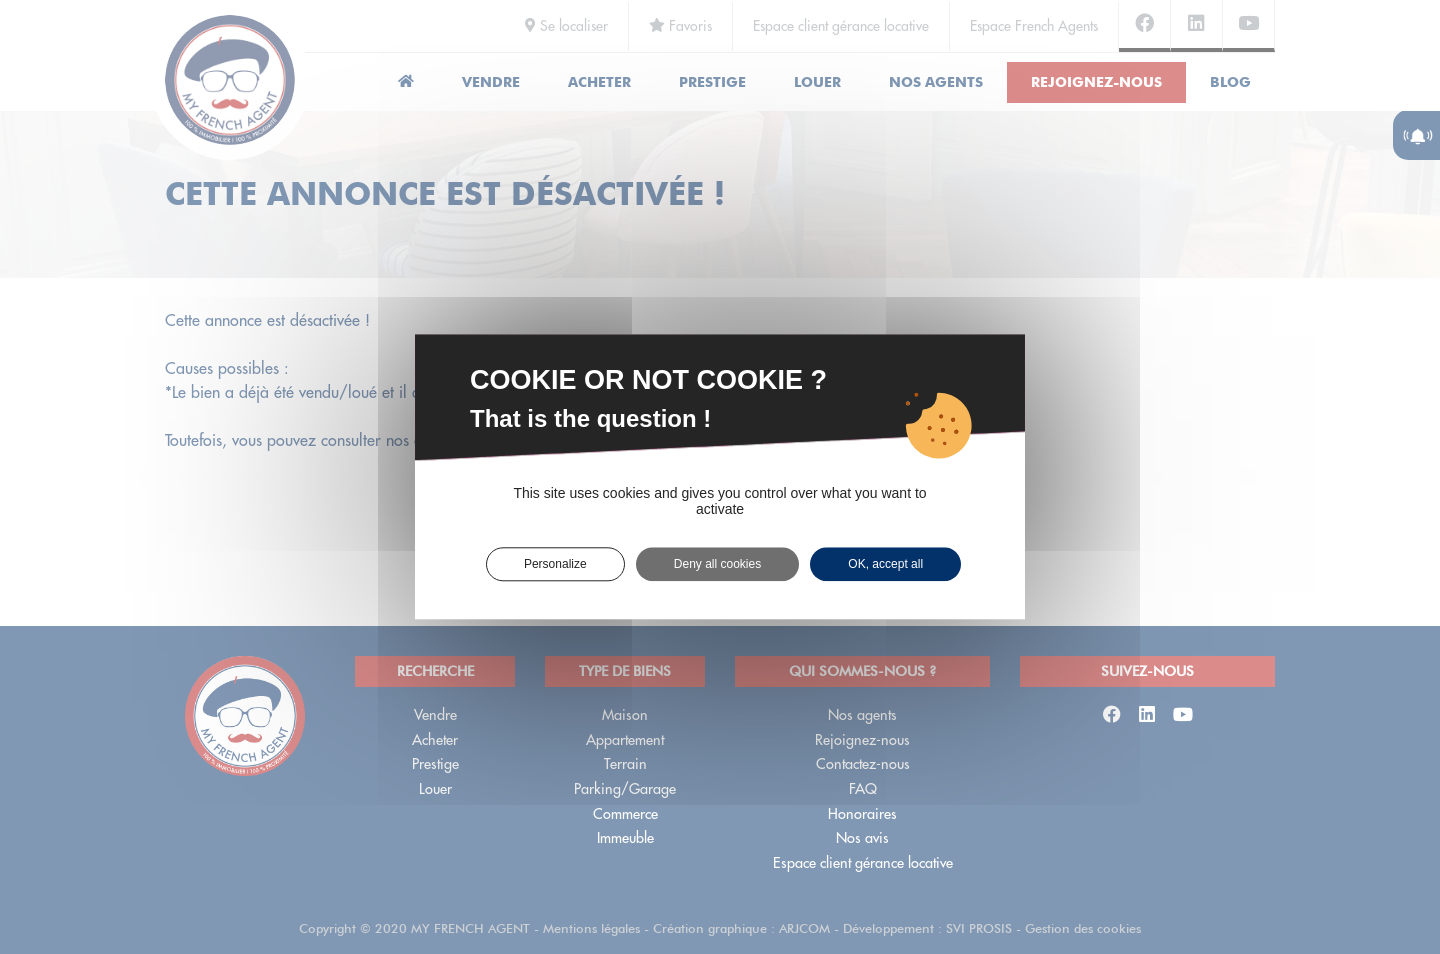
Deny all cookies (717, 564)
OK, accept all (885, 564)
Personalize (555, 564)
